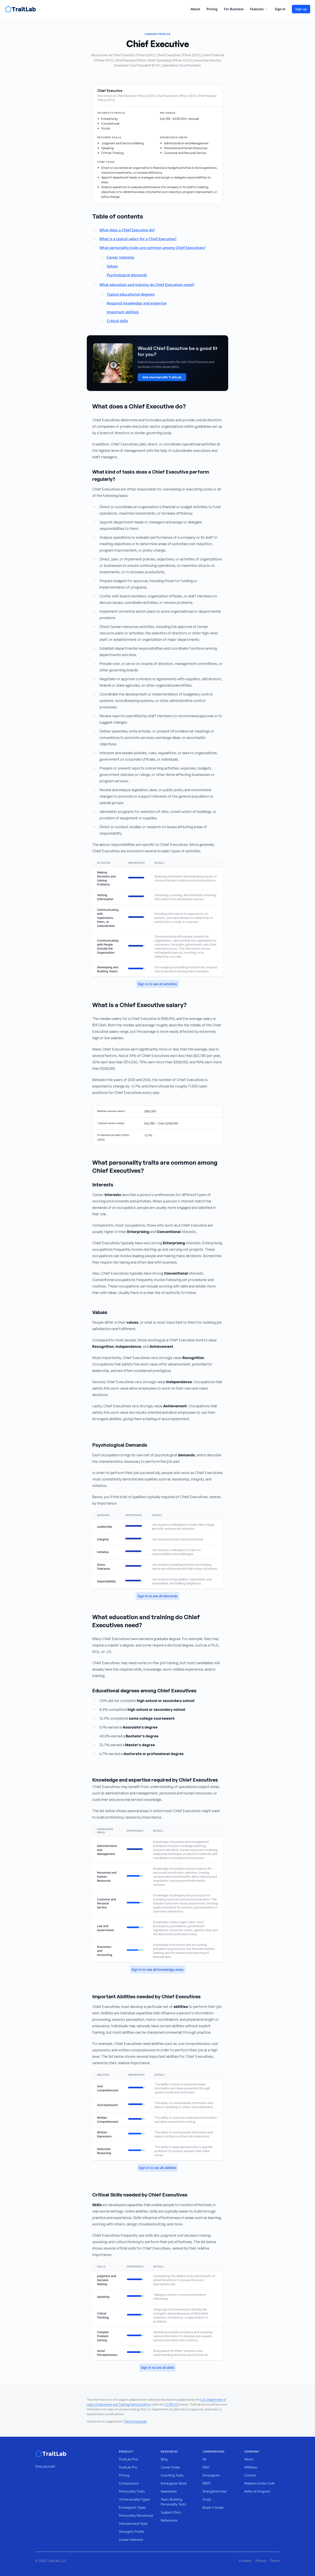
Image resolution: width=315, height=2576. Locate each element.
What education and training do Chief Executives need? (146, 284)
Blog (164, 2459)
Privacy (261, 2561)
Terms (275, 2561)
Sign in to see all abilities (157, 2168)
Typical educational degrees (131, 294)
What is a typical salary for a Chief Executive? (138, 238)
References (169, 2520)
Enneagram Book (174, 2483)
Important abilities (123, 312)
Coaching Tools (172, 2475)
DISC (206, 2467)
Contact (250, 2475)
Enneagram (211, 2475)
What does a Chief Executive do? (127, 230)
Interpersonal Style (133, 2523)
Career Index (170, 2467)
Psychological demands (127, 275)
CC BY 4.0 (171, 2404)
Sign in (280, 9)
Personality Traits (132, 2491)
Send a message (135, 2421)
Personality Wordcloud (136, 2515)
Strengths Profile (131, 2531)
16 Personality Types (134, 2499)
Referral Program (257, 2491)
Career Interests (131, 2539)
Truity (206, 2499)
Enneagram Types (132, 2507)
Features (259, 9)
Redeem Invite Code (259, 2483)
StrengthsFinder (214, 2491)
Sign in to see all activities (157, 984)
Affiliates (250, 2467)
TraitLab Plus (128, 2459)
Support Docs (171, 2512)
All (204, 2459)
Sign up (301, 9)
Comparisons (129, 2483)
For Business (233, 9)
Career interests (120, 257)
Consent (245, 2561)
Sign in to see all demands (157, 1596)
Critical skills (117, 320)
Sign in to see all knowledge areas (157, 1969)
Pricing (212, 9)
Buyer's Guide (212, 2507)
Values (112, 266)
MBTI (206, 2483)
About (195, 9)
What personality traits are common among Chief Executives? (152, 247)
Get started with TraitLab (161, 377)
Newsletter (169, 2491)
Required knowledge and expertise (137, 303)
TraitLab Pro (128, 2467)
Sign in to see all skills (157, 2367)
